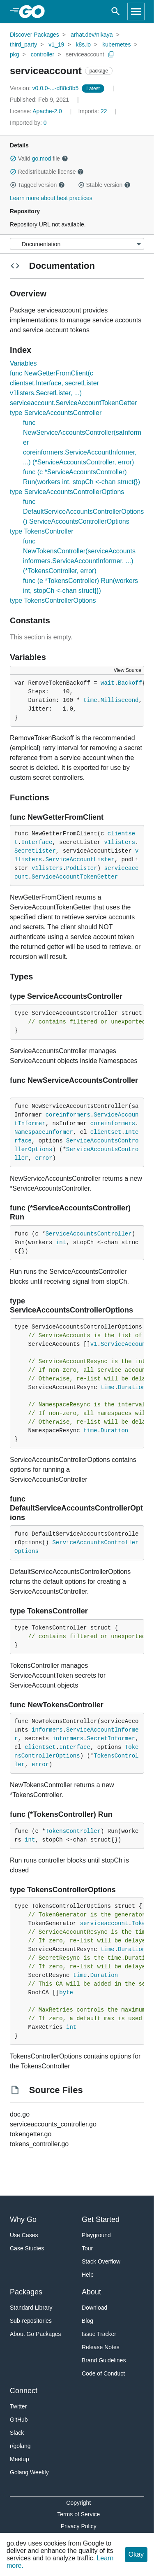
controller (43, 54)
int (61, 1242)
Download (94, 2307)
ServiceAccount (125, 1344)
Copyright (78, 2502)
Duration (131, 1387)
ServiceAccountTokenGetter (75, 877)
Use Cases (24, 2235)
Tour (87, 2248)
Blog (87, 2320)
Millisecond (119, 700)
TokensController (73, 1831)
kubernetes (116, 44)
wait (108, 683)
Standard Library (31, 2307)
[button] (13, 158)
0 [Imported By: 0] (28, 122)
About (91, 2292)
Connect (23, 2391)
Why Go (23, 2219)
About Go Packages (35, 2334)
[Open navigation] (136, 11)
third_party (23, 44)
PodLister (81, 868)
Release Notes (101, 2347)
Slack (17, 2432)
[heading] (35, 11)
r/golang (20, 2446)
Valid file (39, 158)
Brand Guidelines (104, 2360)
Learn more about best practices (51, 198)
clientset (106, 1132)
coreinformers (68, 1115)
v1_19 (56, 44)
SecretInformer (111, 1738)
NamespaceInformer (43, 1132)
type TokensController (41, 531)
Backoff (130, 683)
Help (88, 2274)
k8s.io (83, 44)
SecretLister (35, 851)
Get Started (101, 2219)
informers (47, 1730)
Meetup (19, 2459)
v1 (93, 1344)
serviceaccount (85, 54)
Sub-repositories (31, 2320)
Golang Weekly (29, 2472)
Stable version (104, 185)
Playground (96, 2235)
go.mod (41, 158)
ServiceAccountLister (80, 859)
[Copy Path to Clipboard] (111, 54)
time (90, 700)
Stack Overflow (101, 2261)
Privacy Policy (79, 2526)
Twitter (18, 2406)
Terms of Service (78, 2514)
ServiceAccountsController (89, 1234)
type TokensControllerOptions (53, 600)
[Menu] (77, 244)
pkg (14, 54)
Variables (23, 363)
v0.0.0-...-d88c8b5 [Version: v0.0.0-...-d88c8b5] (45, 88)
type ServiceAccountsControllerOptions (67, 491)
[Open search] (115, 11)
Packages (26, 2292)
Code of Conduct (103, 2373)
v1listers (119, 842)
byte (66, 1992)
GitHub (19, 2419)
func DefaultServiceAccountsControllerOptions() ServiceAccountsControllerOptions (83, 511)
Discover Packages (34, 34)
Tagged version (37, 185)
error (43, 1158)
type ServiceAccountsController (55, 412)
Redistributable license (47, 171)
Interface (37, 842)
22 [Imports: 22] (93, 111)
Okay (136, 2554)
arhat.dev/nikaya (92, 34)
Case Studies (27, 2248)
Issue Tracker (99, 2334)
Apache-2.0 (47, 111)
